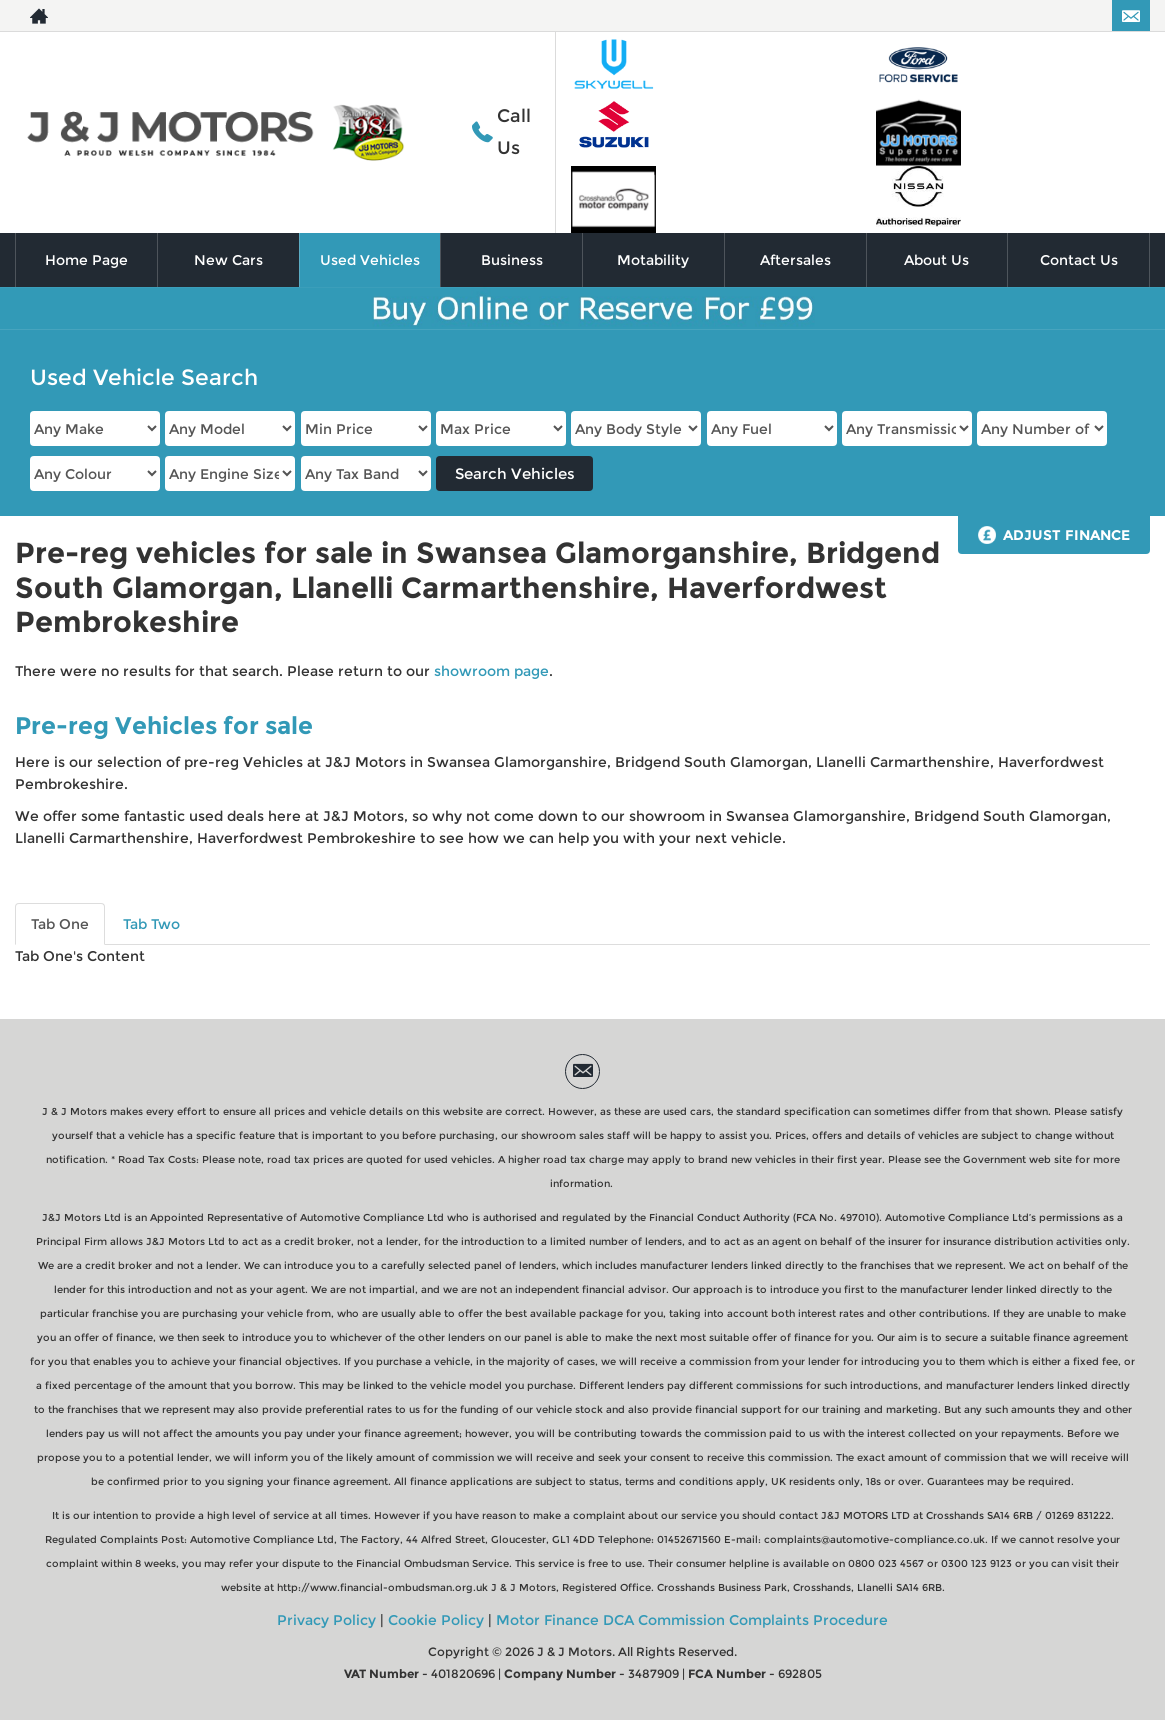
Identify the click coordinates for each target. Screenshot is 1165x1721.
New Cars (228, 260)
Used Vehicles (370, 260)
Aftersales (795, 260)
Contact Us (1079, 260)
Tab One (60, 924)
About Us (936, 260)
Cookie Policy (436, 1620)
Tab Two (151, 924)
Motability (653, 260)
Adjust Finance (1066, 535)
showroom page (491, 671)
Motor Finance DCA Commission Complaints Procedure (692, 1620)
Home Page (86, 260)
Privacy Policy (326, 1620)
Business (512, 260)
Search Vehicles (515, 473)
